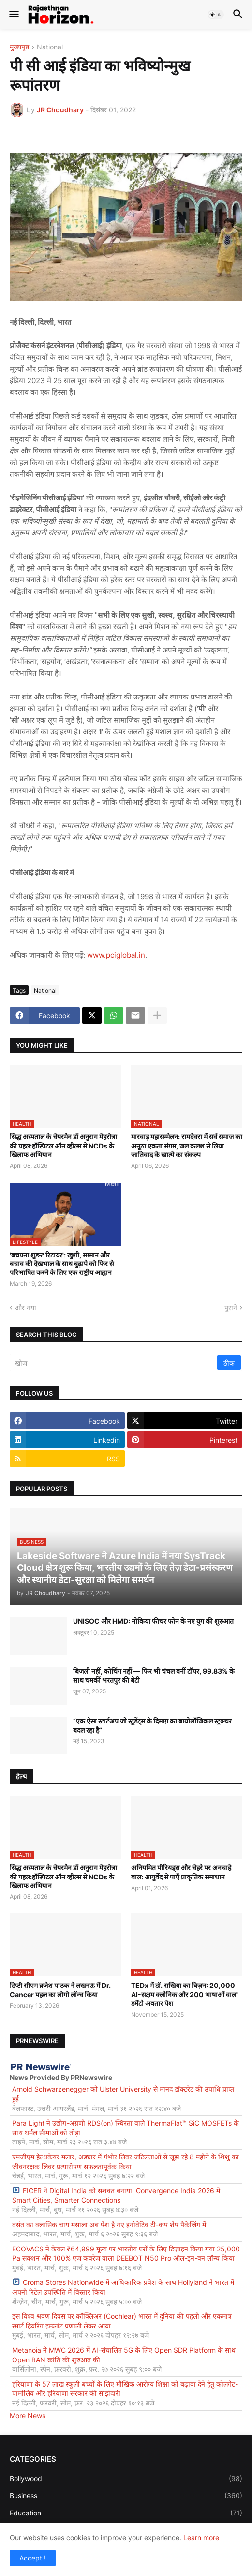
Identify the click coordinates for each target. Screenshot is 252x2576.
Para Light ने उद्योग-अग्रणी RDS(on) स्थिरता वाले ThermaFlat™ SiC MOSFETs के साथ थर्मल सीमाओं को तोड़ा (125, 2128)
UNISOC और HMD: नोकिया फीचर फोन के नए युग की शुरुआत (153, 1621)
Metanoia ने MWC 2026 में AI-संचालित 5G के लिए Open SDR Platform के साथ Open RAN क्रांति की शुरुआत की (124, 2355)
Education (126, 2513)
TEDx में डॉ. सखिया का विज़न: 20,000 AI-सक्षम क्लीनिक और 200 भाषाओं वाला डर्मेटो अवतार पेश (184, 1994)
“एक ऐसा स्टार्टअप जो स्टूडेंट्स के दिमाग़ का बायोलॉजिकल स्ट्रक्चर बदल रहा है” (152, 1725)
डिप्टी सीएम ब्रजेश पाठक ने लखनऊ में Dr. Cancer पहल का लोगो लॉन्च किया (60, 1989)
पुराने (230, 1308)
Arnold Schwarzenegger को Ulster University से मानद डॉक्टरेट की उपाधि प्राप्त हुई (123, 2094)
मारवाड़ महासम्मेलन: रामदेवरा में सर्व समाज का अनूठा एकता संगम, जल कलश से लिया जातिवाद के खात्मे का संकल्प (186, 1145)
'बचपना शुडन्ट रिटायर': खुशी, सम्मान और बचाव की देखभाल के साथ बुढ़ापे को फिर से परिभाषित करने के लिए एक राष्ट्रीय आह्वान (62, 1263)
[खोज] (114, 1362)
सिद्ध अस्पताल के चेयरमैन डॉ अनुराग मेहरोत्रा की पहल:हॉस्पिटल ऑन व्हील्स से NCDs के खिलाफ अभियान (63, 1145)
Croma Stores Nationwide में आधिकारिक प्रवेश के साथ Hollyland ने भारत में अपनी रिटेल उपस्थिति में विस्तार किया (123, 2287)
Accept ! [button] (32, 2558)
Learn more (201, 2537)
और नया (25, 1308)
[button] (13, 14)
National (50, 47)
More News (27, 2415)
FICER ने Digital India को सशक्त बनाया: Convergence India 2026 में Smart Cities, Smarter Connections (116, 2195)
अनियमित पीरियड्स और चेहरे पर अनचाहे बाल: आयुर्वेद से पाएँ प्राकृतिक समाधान (181, 1871)
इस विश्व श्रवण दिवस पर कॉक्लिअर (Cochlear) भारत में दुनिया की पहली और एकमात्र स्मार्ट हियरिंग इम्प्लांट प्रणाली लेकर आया (122, 2321)
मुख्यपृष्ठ (19, 47)
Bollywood (126, 2478)
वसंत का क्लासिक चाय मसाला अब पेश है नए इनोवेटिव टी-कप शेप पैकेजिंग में (109, 2224)
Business (126, 2495)
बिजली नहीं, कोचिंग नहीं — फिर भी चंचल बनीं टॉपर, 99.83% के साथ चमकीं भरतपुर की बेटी (154, 1675)
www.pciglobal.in (116, 955)
